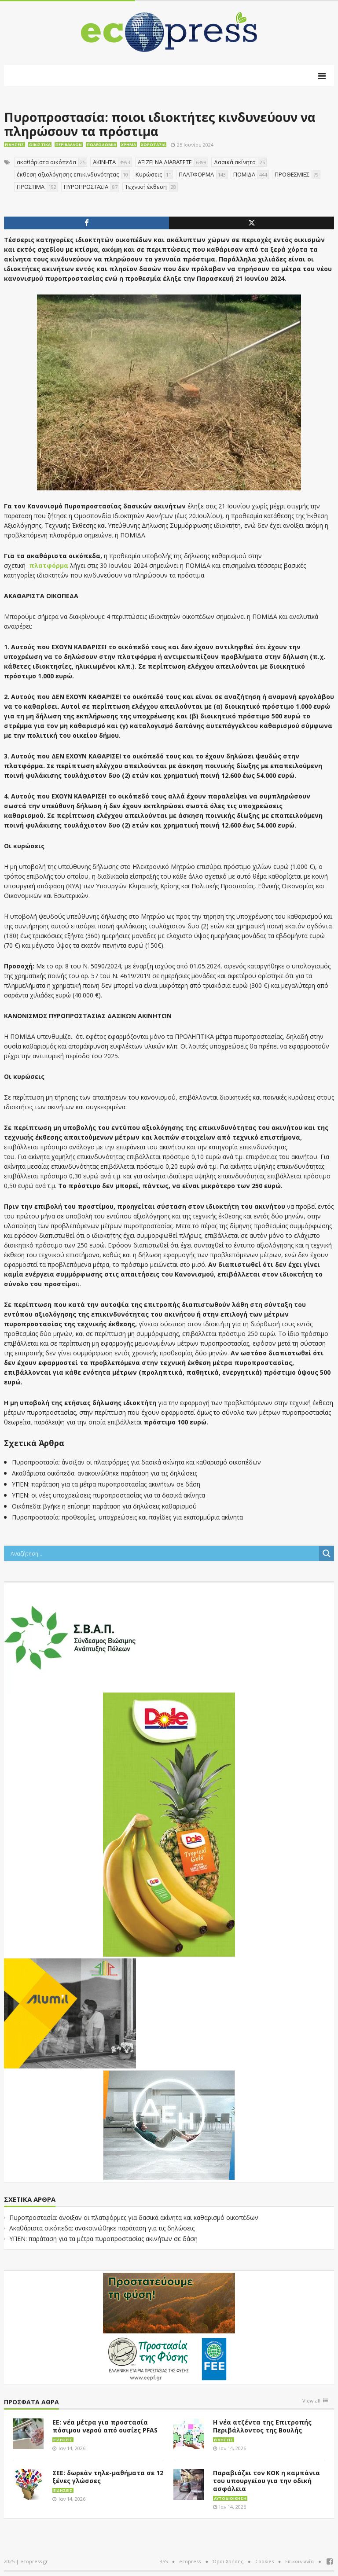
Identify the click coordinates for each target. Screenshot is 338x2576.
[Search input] (164, 1553)
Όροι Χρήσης (228, 2561)
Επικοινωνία (299, 2561)
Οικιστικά (40, 144)
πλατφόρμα (48, 565)
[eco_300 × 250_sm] (70, 2013)
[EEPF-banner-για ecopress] (169, 2327)
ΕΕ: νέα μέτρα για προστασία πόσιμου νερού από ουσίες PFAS (105, 2426)
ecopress (190, 2561)
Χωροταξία (153, 144)
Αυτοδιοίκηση (230, 2498)
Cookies (264, 2561)
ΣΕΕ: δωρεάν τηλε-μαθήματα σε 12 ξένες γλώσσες (107, 2477)
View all (311, 2401)
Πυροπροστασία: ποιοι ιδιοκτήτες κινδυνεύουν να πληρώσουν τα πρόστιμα (160, 124)
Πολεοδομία (101, 144)
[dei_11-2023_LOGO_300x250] (169, 2124)
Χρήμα (128, 144)
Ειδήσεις (14, 144)
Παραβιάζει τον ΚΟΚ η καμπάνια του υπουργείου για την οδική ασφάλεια (266, 2481)
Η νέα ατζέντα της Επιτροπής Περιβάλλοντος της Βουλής (262, 2426)
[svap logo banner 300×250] (70, 1637)
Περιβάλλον (68, 144)
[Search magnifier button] (326, 1553)
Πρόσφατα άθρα (31, 2402)
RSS (163, 2561)
